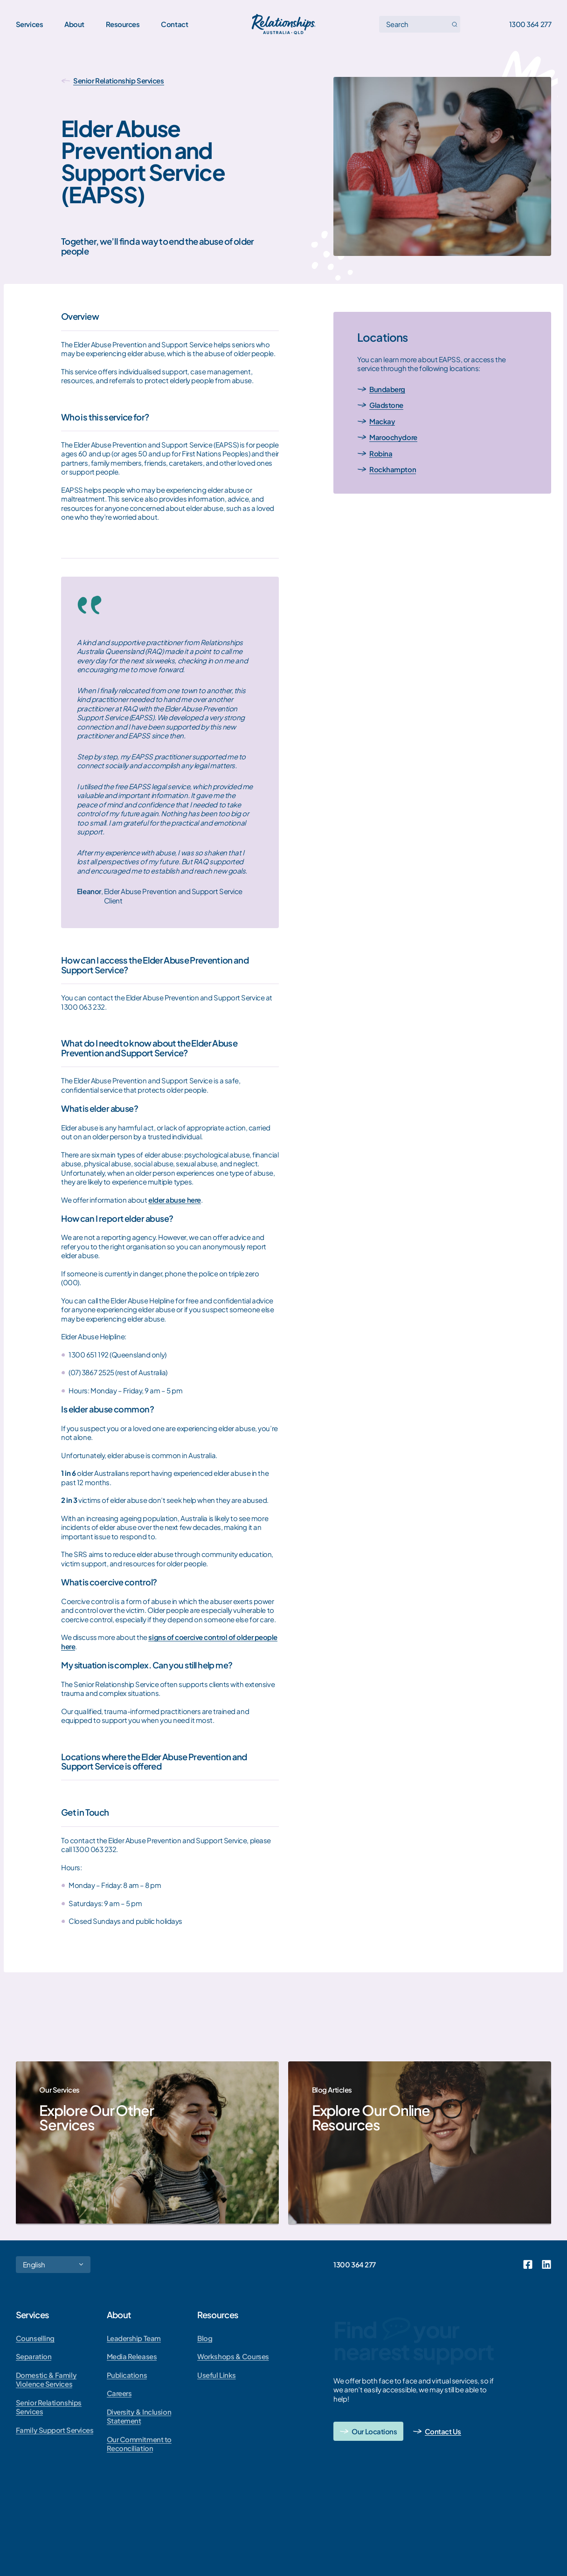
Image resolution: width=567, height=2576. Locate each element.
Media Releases (132, 2356)
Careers (119, 2393)
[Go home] (284, 24)
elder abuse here (174, 1199)
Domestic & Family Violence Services (46, 2379)
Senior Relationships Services (49, 2407)
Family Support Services (55, 2429)
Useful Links (216, 2374)
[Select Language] (53, 2264)
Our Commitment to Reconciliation (139, 2444)
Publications (127, 2374)
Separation (34, 2356)
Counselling (35, 2338)
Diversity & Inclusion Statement (139, 2416)
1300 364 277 (530, 24)
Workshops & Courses (233, 2356)
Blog (204, 2338)
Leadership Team (134, 2338)
